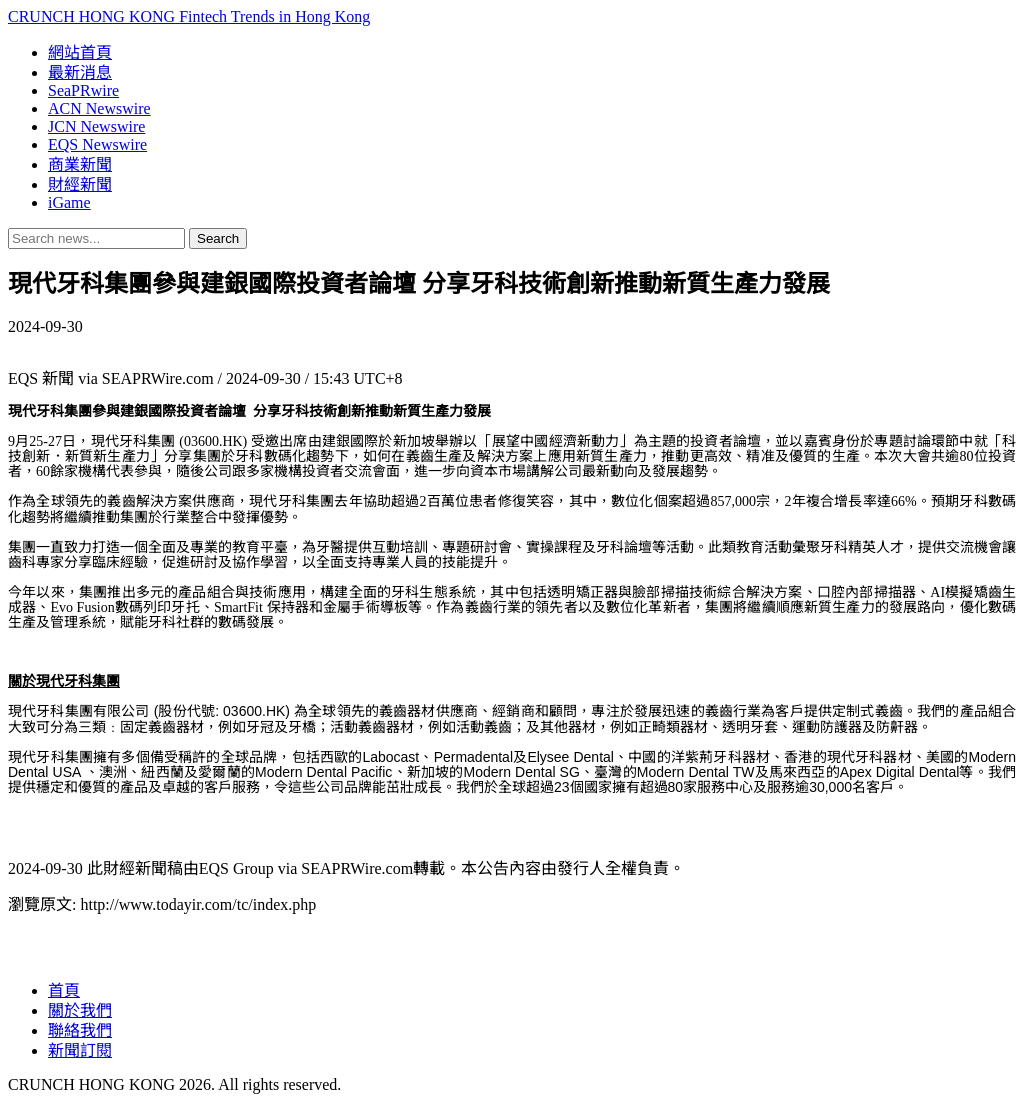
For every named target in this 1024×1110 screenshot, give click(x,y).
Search (218, 238)
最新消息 (80, 72)
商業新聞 (80, 164)
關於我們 (80, 1010)
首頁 (64, 990)
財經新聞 (80, 184)
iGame (69, 202)
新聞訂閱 (80, 1050)
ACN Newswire (99, 108)
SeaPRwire (83, 90)
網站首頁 (80, 52)
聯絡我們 (80, 1030)
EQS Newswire (97, 144)
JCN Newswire (96, 126)
